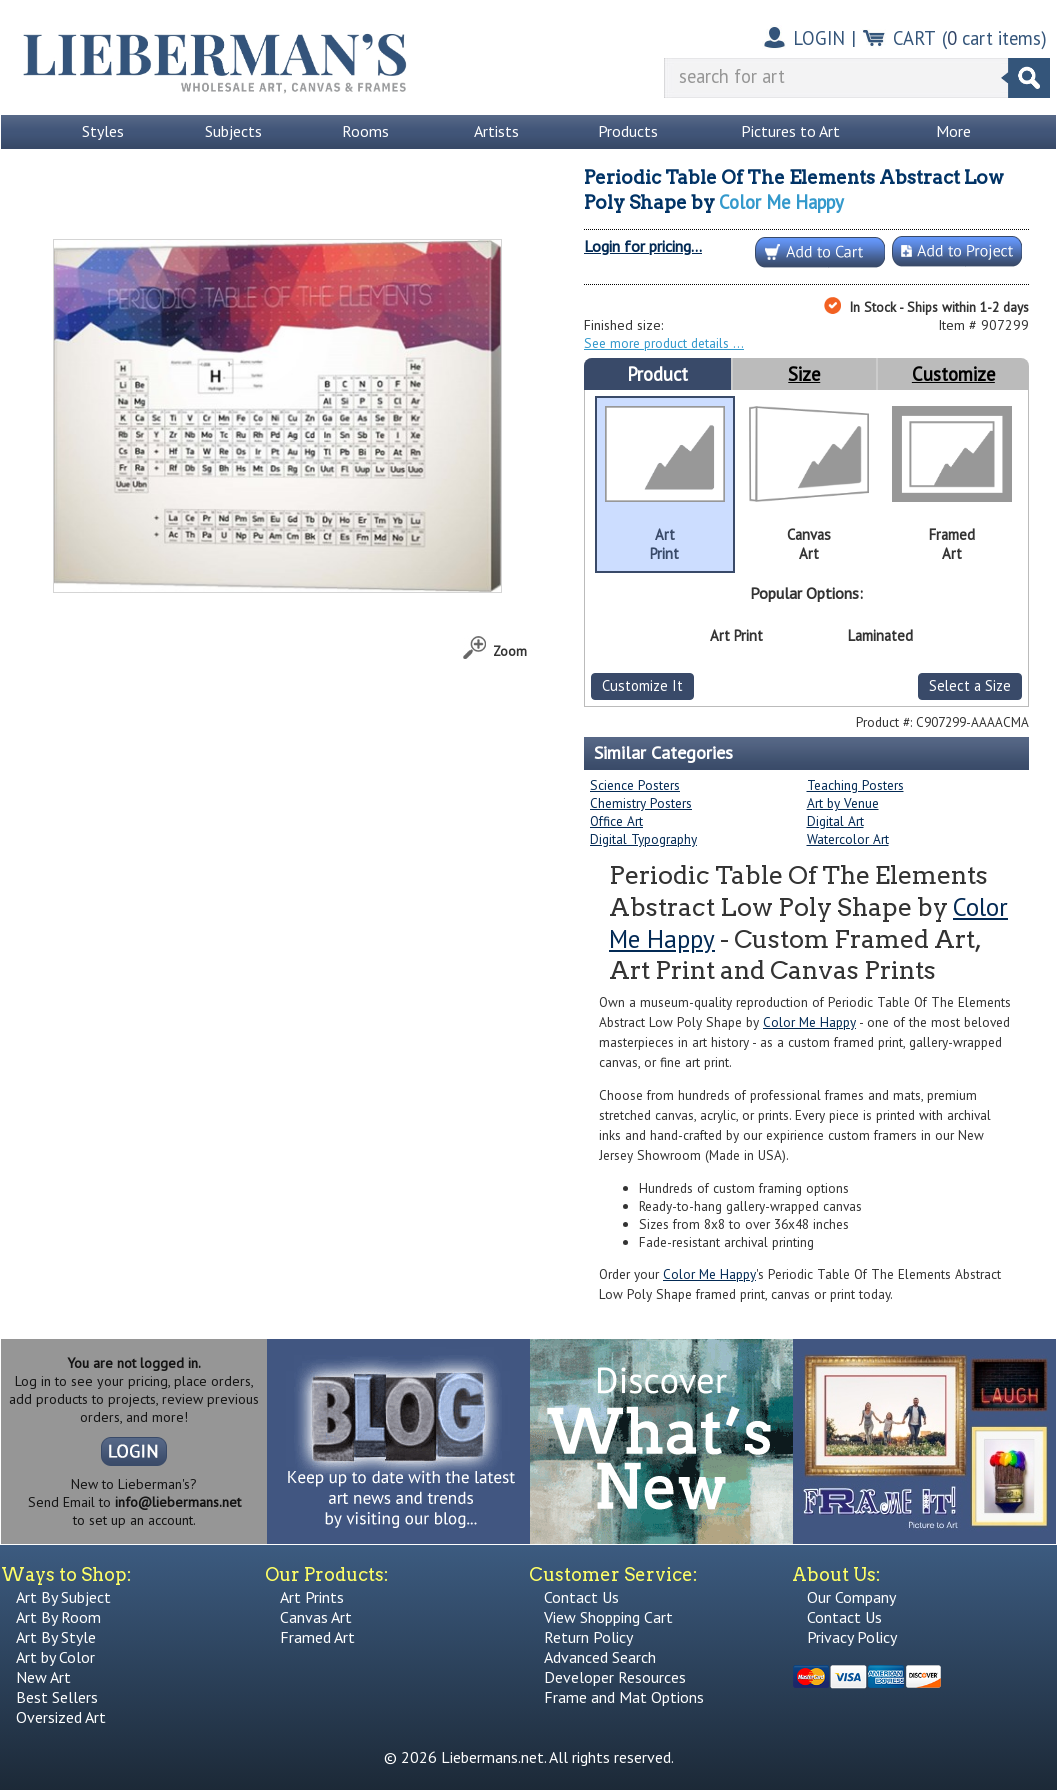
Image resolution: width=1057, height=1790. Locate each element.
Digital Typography (643, 839)
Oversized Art (61, 1717)
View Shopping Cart (608, 1617)
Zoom (510, 651)
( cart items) (994, 38)
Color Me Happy (781, 202)
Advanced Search (600, 1657)
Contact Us (581, 1597)
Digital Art (835, 821)
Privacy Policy (852, 1637)
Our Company (851, 1597)
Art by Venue (843, 803)
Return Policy (588, 1637)
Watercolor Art (848, 839)
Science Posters (635, 785)
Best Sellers (57, 1697)
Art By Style (56, 1637)
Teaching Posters (855, 785)
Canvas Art (316, 1617)
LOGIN (819, 38)
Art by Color (55, 1657)
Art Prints (312, 1597)
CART (914, 38)
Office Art (616, 821)
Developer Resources (615, 1677)
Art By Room (58, 1617)
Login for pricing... (643, 246)
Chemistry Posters (641, 803)
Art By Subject (63, 1597)
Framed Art (317, 1637)
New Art (43, 1677)
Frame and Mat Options (624, 1697)
